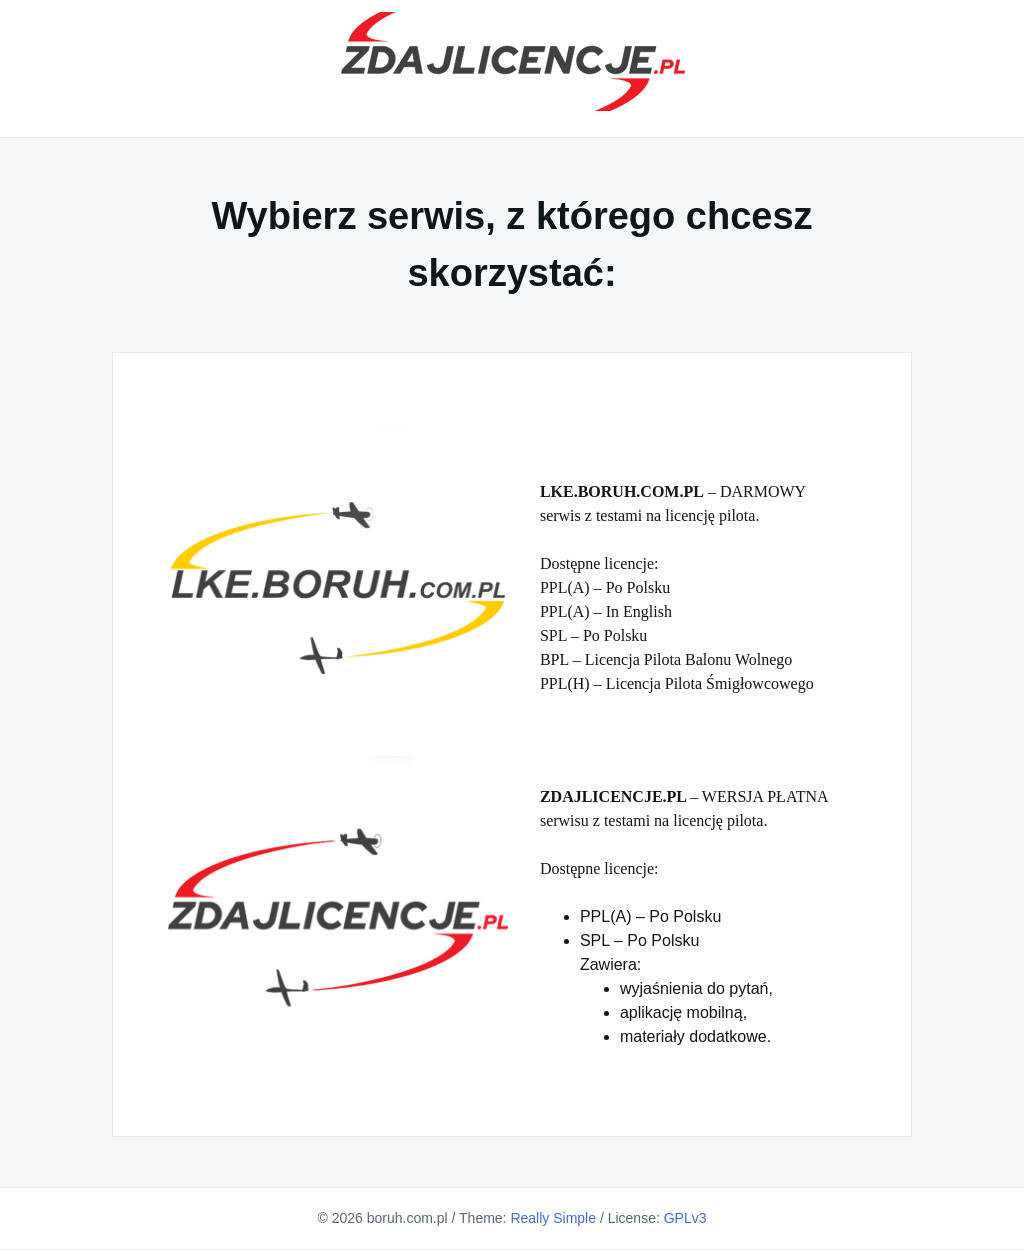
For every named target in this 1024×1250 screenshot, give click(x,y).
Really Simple (553, 1218)
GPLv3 (685, 1218)
